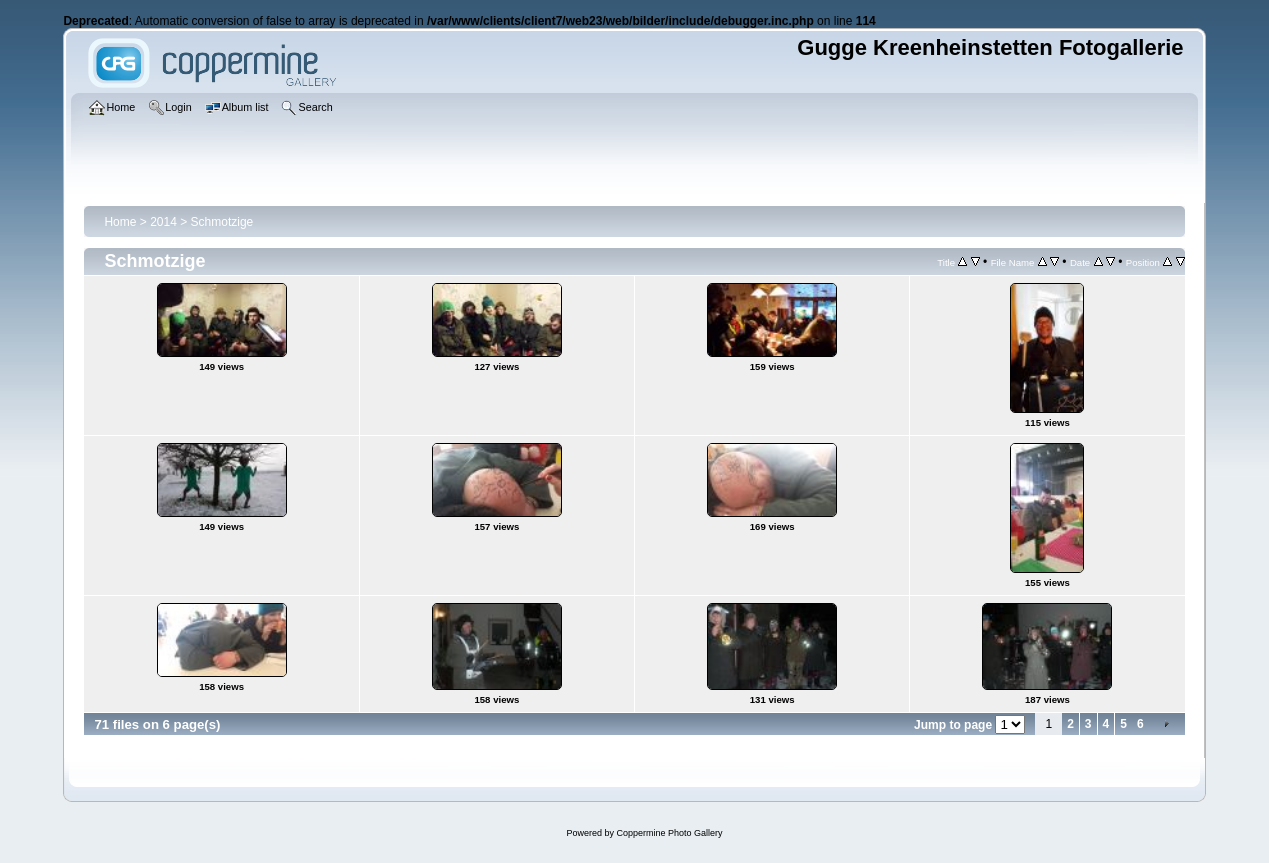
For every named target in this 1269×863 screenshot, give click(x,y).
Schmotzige (222, 222)
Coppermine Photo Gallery (669, 833)
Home (120, 222)
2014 (163, 222)
